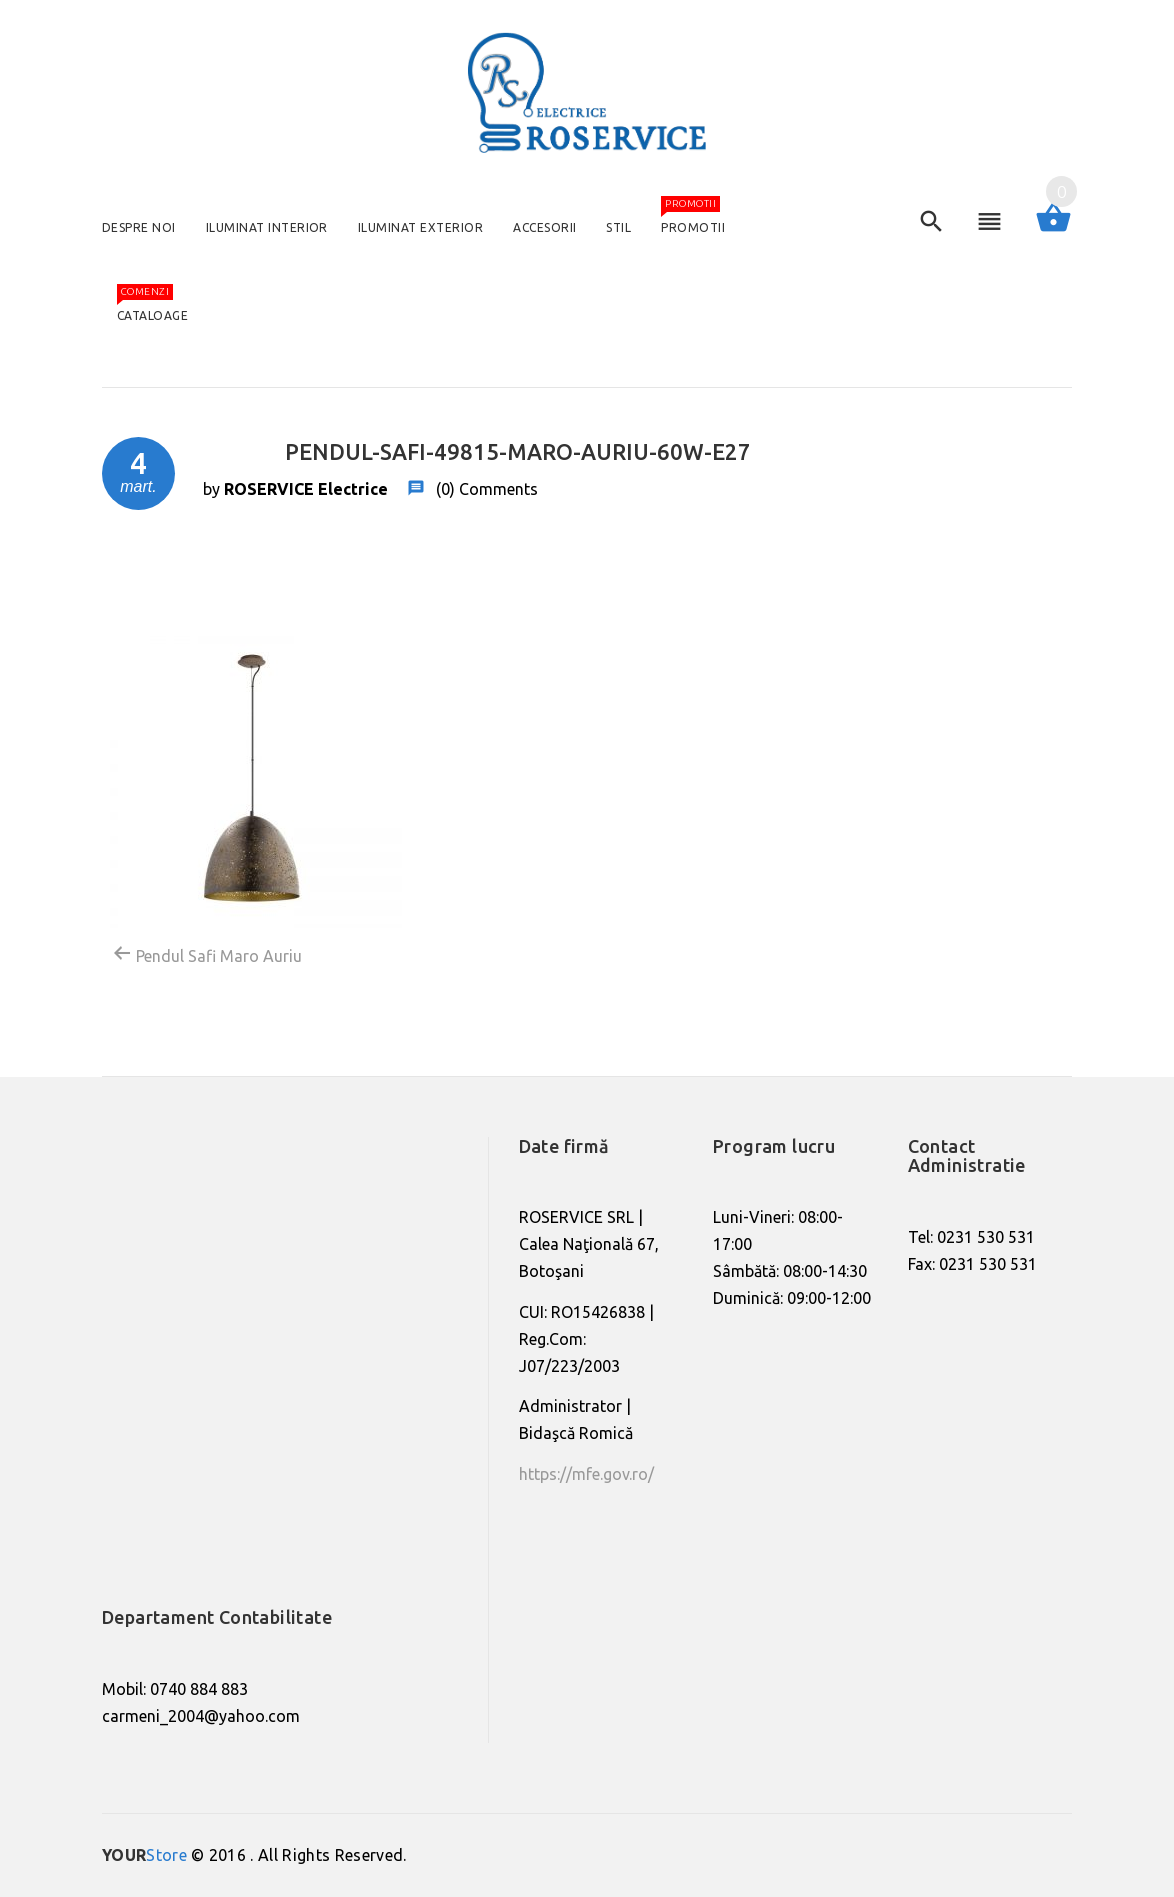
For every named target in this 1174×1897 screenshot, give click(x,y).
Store (144, 1855)
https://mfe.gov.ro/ (586, 1474)
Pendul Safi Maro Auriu (207, 954)
